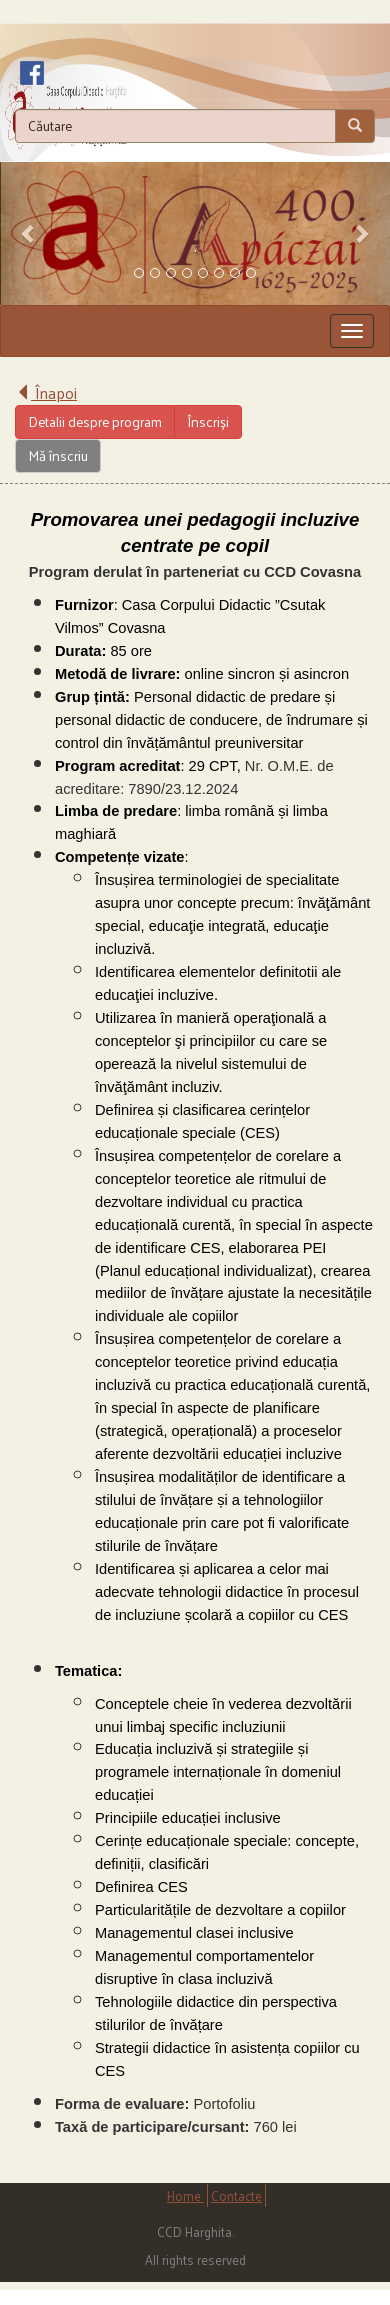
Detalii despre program (95, 421)
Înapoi (46, 392)
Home (185, 2195)
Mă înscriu (58, 455)
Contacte (236, 2195)
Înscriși (208, 421)
